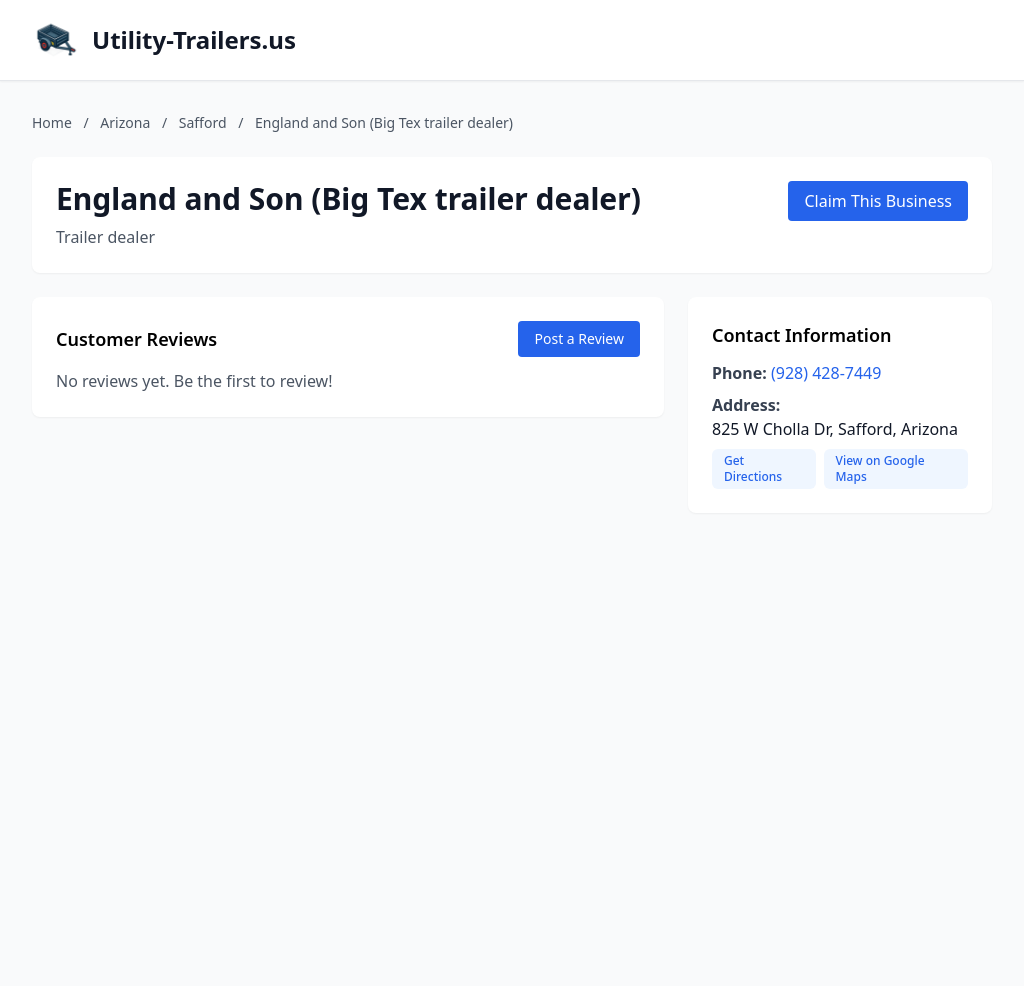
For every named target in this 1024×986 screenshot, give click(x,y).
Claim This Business (878, 201)
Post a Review (579, 338)
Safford (203, 122)
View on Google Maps (880, 468)
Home (52, 122)
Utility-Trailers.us (194, 40)
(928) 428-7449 (826, 373)
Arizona (125, 122)
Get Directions (753, 468)
